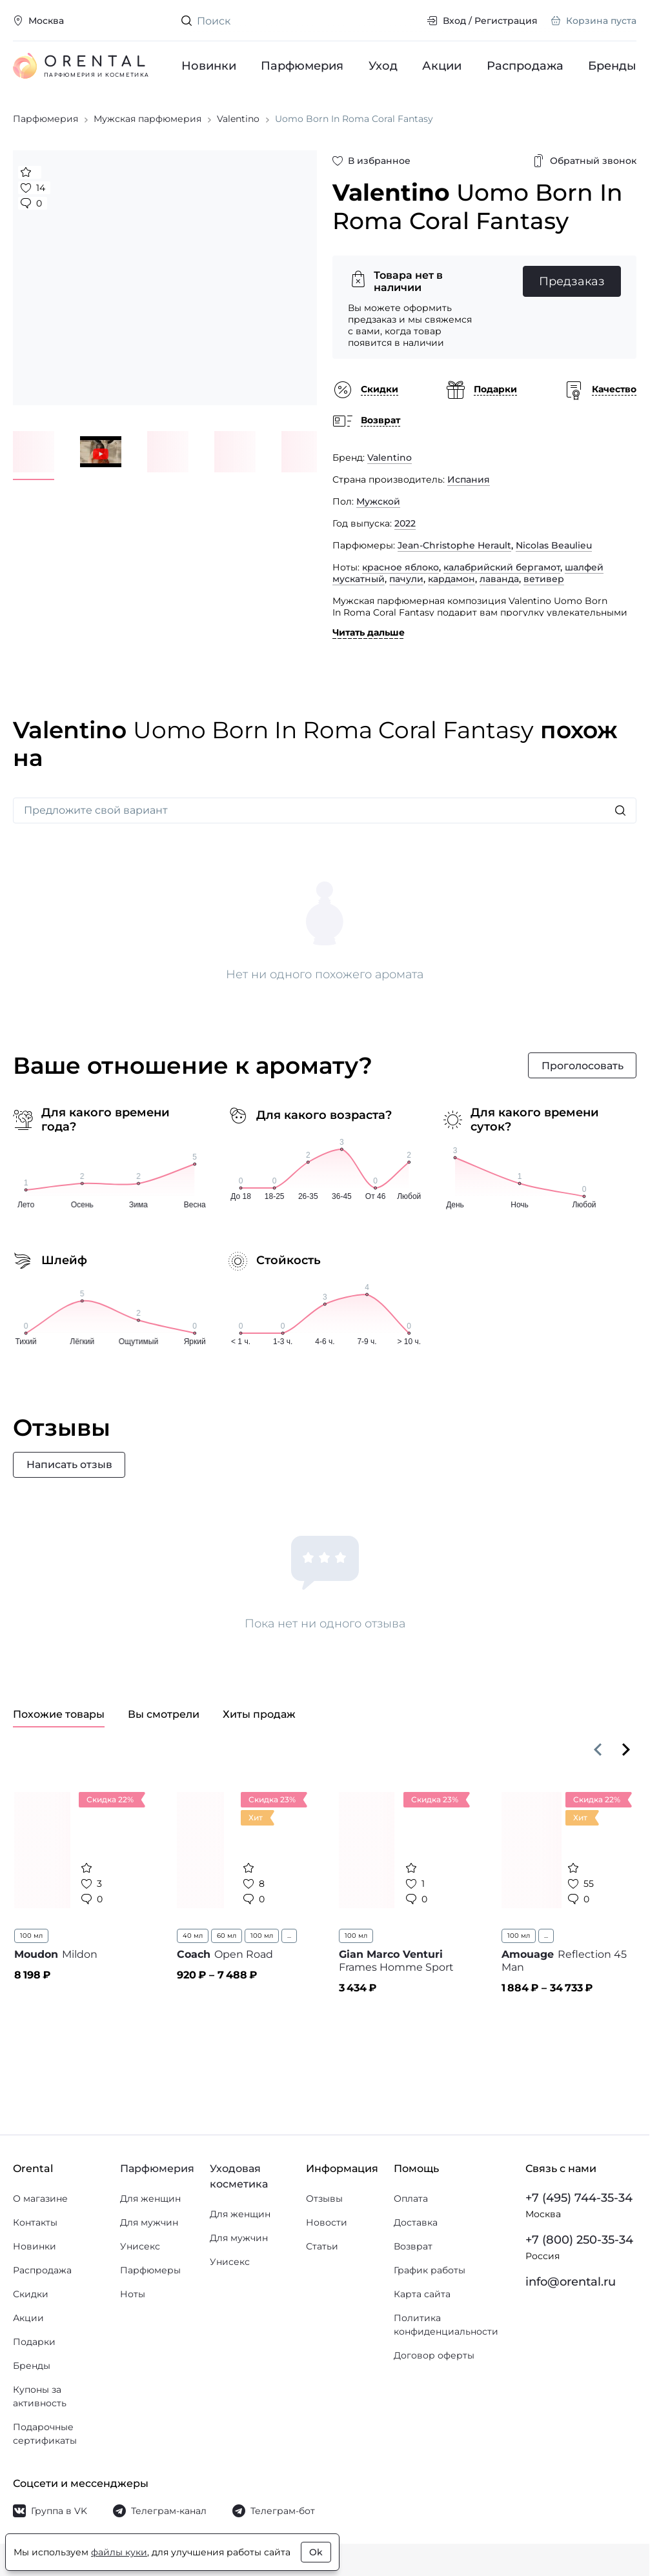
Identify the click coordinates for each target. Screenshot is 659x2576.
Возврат (413, 2246)
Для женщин (150, 2198)
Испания (468, 482)
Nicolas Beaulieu (554, 548)
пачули (406, 581)
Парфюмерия (302, 66)
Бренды (612, 66)
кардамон (451, 581)
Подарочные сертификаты (45, 2433)
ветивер (543, 581)
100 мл (31, 1939)
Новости (326, 2222)
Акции (441, 66)
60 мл (226, 1939)
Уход (383, 66)
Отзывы (324, 2198)
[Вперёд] (626, 1752)
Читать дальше (368, 635)
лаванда (499, 581)
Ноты (132, 2294)
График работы (429, 2270)
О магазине (40, 2198)
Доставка (416, 2222)
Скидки (30, 2294)
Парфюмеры (150, 2270)
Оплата (411, 2198)
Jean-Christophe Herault (454, 548)
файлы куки (119, 2552)
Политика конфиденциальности (446, 2324)
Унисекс (140, 2246)
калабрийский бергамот (501, 570)
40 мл (193, 1939)
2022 (405, 526)
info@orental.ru (570, 2282)
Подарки (34, 2342)
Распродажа (525, 66)
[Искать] (620, 814)
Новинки (208, 66)
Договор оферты (434, 2355)
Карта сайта (422, 2294)
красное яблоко (400, 570)
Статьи (322, 2246)
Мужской (378, 504)
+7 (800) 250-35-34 (579, 2240)
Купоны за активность (39, 2396)
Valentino (389, 460)
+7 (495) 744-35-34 (579, 2198)
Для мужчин (149, 2222)
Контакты (35, 2222)
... (289, 1939)
